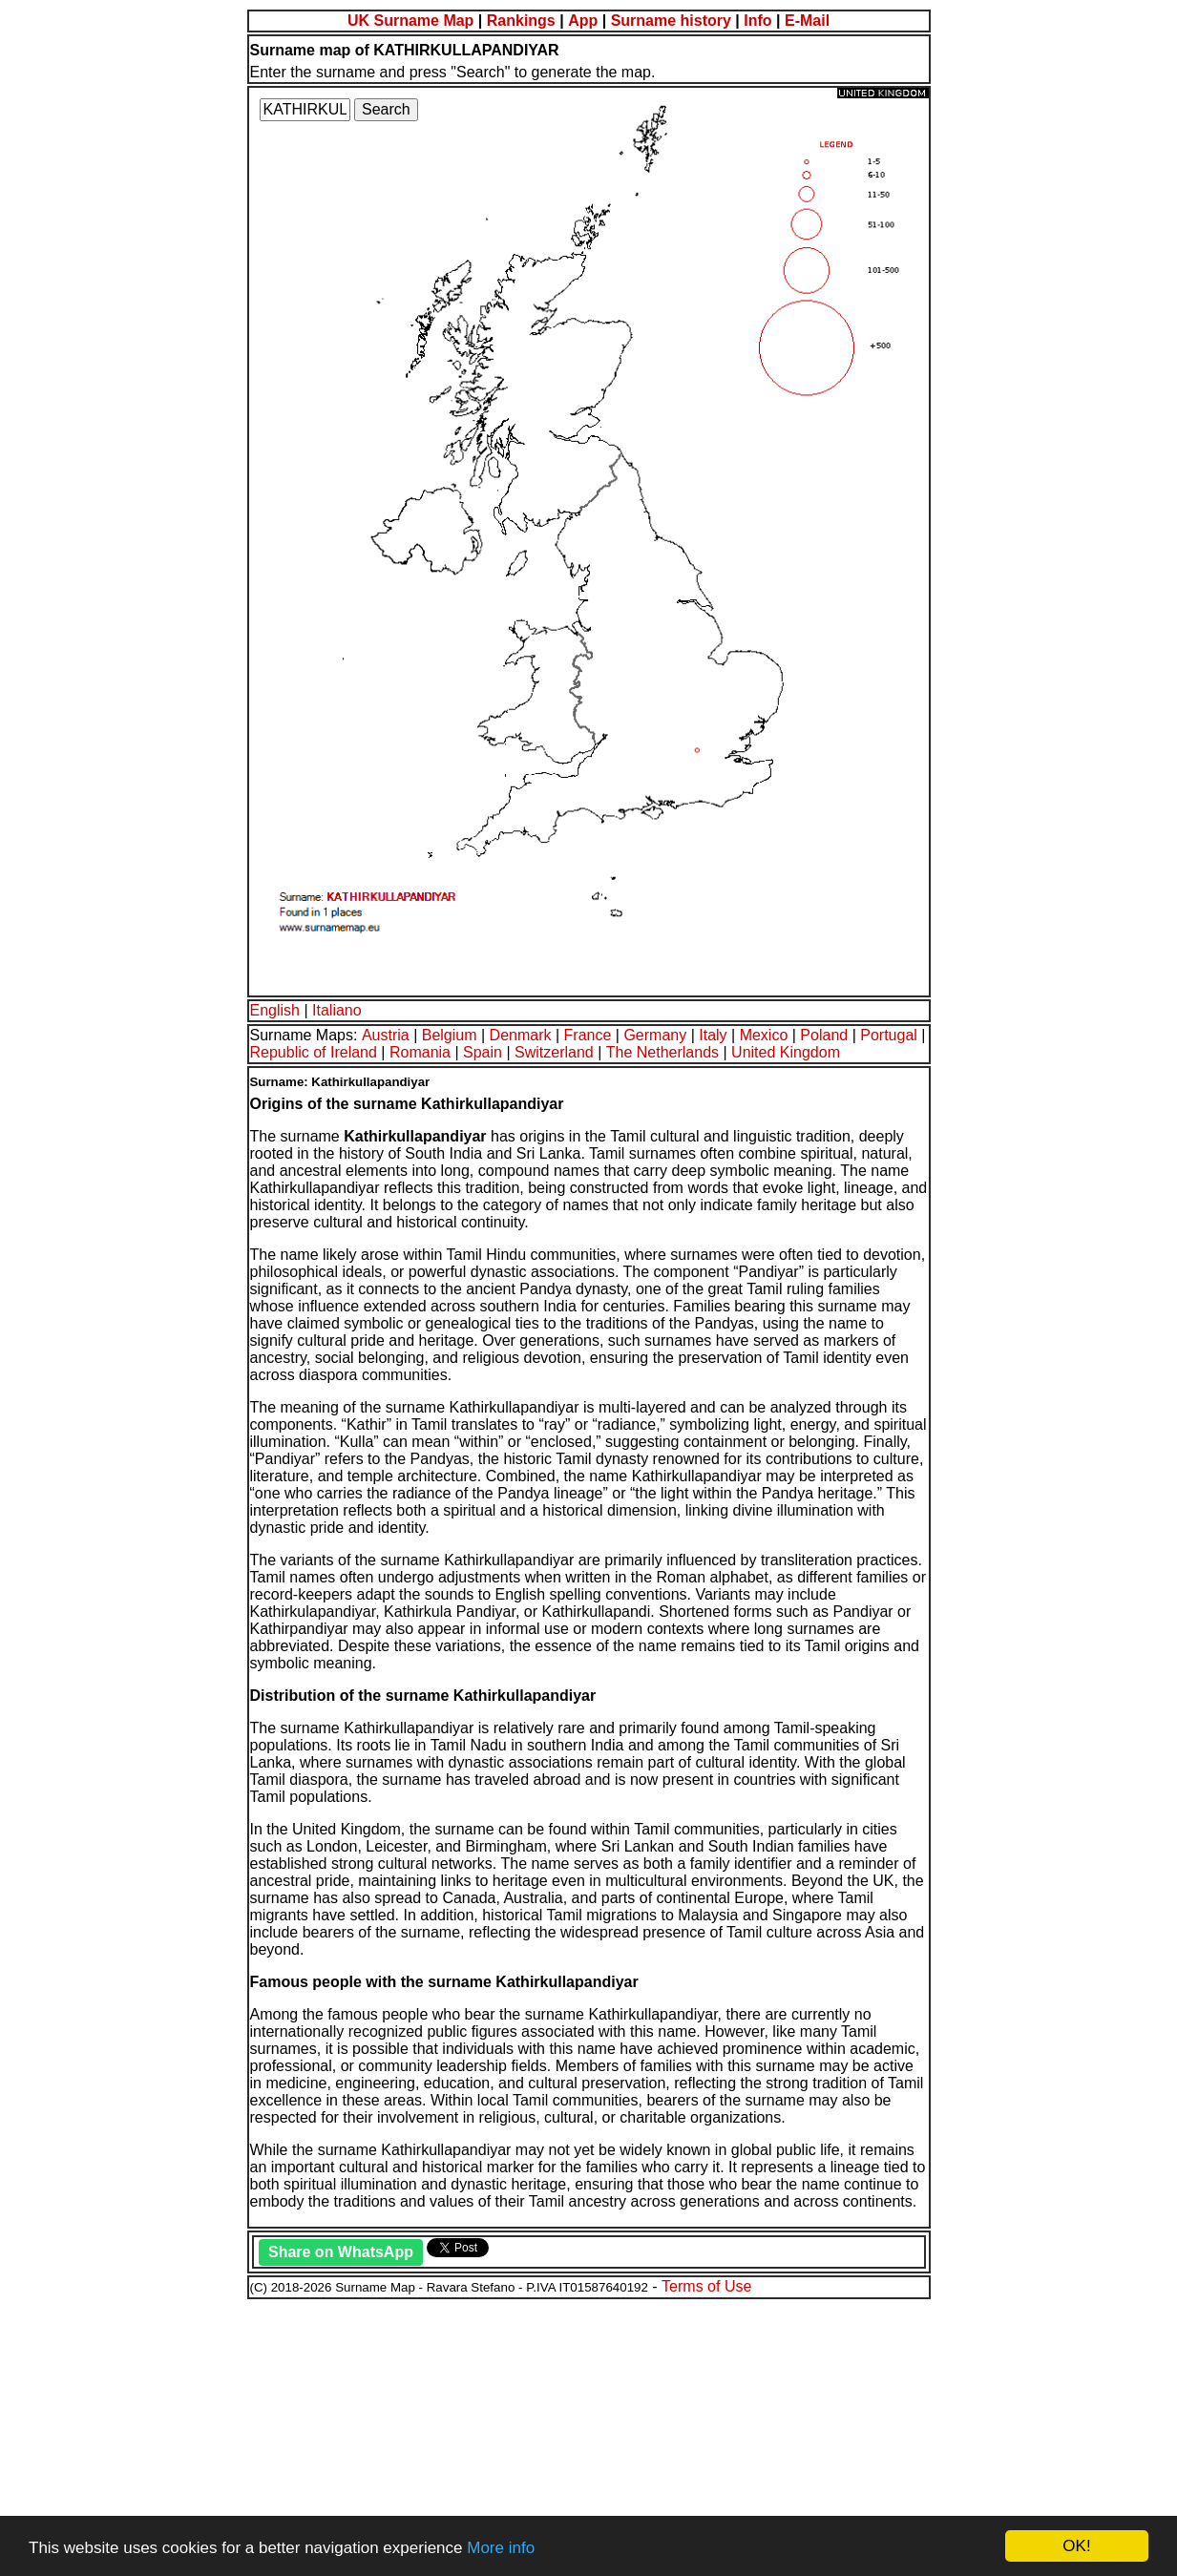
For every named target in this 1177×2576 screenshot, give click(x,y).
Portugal (888, 1035)
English (275, 1010)
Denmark (521, 1035)
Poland (824, 1035)
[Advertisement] (580, 2434)
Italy (712, 1035)
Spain (482, 1052)
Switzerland (554, 1052)
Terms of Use (706, 2286)
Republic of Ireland (313, 1052)
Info (757, 20)
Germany (654, 1035)
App (583, 20)
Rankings (521, 20)
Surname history (671, 20)
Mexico (764, 1035)
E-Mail (807, 20)
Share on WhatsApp (340, 2252)
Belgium (449, 1035)
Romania (420, 1052)
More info (501, 2548)
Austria (386, 1035)
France (588, 1035)
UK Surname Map (410, 20)
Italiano (337, 1010)
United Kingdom (785, 1052)
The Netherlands (662, 1052)
